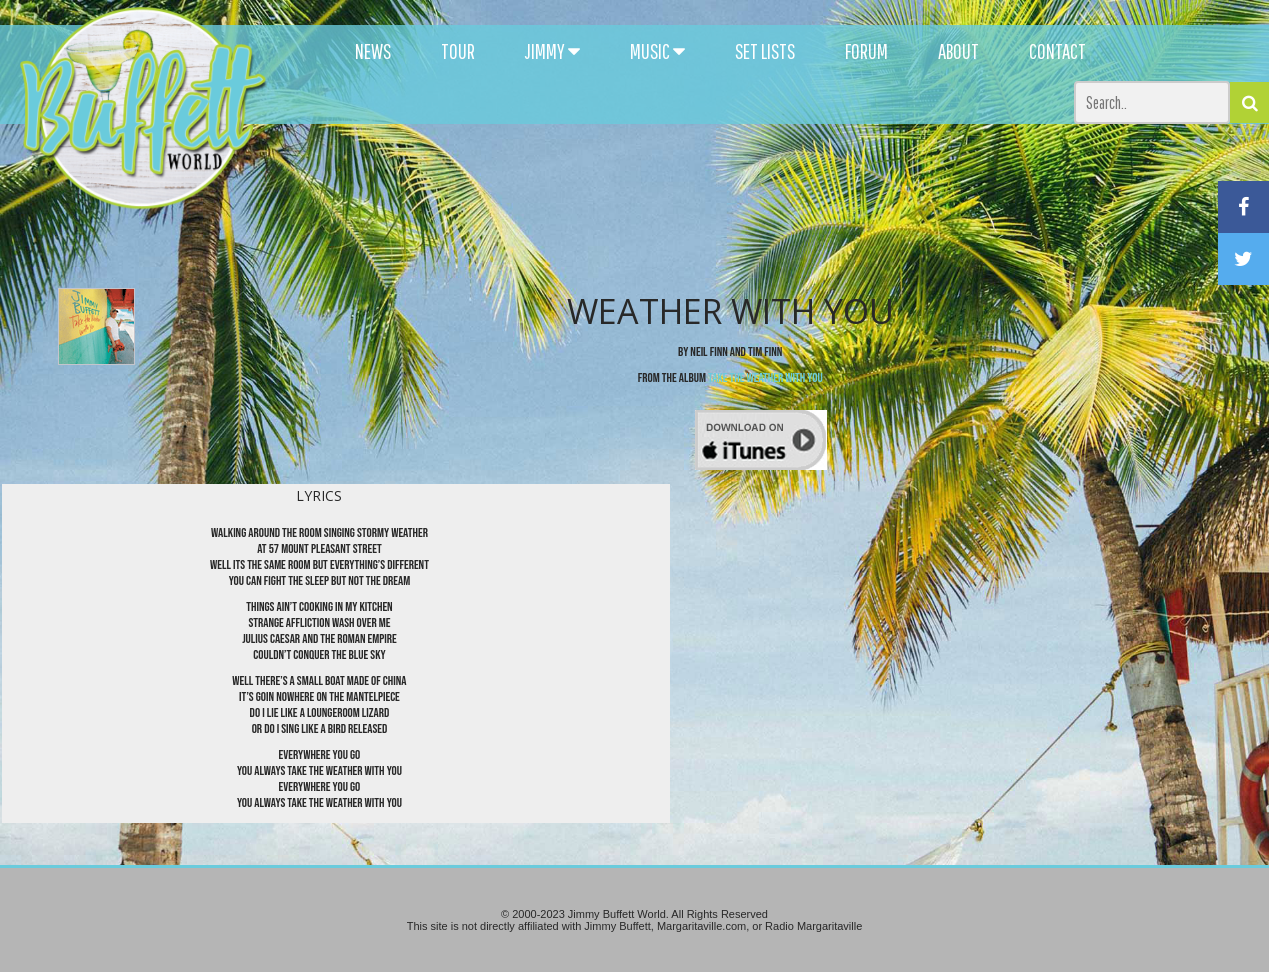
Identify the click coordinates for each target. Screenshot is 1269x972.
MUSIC (657, 51)
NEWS (373, 51)
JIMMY (552, 51)
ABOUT (958, 51)
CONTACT (1057, 51)
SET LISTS (765, 51)
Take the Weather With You (765, 378)
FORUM (866, 51)
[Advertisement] (775, 180)
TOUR (458, 51)
